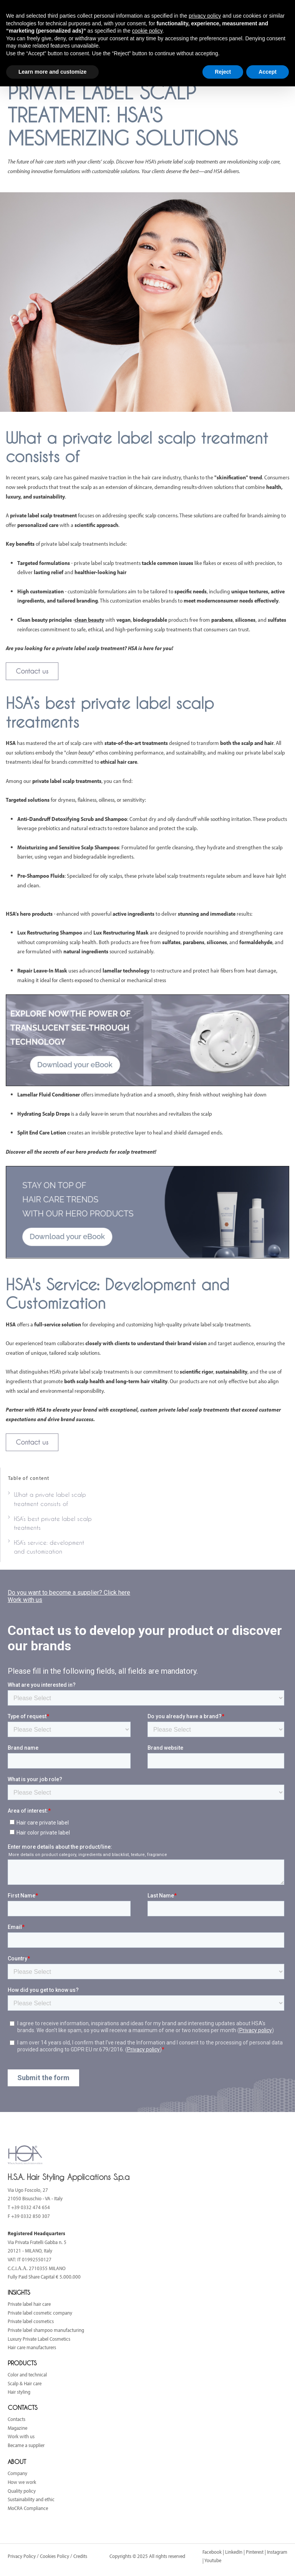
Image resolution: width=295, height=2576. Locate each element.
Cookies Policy (54, 2556)
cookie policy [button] (147, 31)
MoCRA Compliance (28, 2508)
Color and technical (27, 2374)
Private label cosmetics (31, 2321)
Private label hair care (29, 2303)
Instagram (277, 2551)
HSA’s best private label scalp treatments (53, 1523)
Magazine (17, 2427)
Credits (80, 2556)
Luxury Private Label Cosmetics (39, 2338)
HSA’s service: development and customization (49, 1547)
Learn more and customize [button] (52, 72)
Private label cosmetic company (40, 2312)
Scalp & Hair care (24, 2383)
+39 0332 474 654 (30, 2207)
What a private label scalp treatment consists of (50, 1499)
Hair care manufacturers (32, 2347)
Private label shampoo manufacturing (46, 2330)
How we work (22, 2482)
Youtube (212, 2560)
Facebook (212, 2551)
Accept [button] (268, 72)
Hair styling (19, 2391)
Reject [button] (223, 72)
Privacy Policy (22, 2556)
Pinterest (255, 2551)
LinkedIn (233, 2551)
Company (17, 2473)
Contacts (16, 2419)
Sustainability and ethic (31, 2499)
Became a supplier (26, 2445)
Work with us (21, 2436)
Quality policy (22, 2490)
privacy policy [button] (205, 16)
